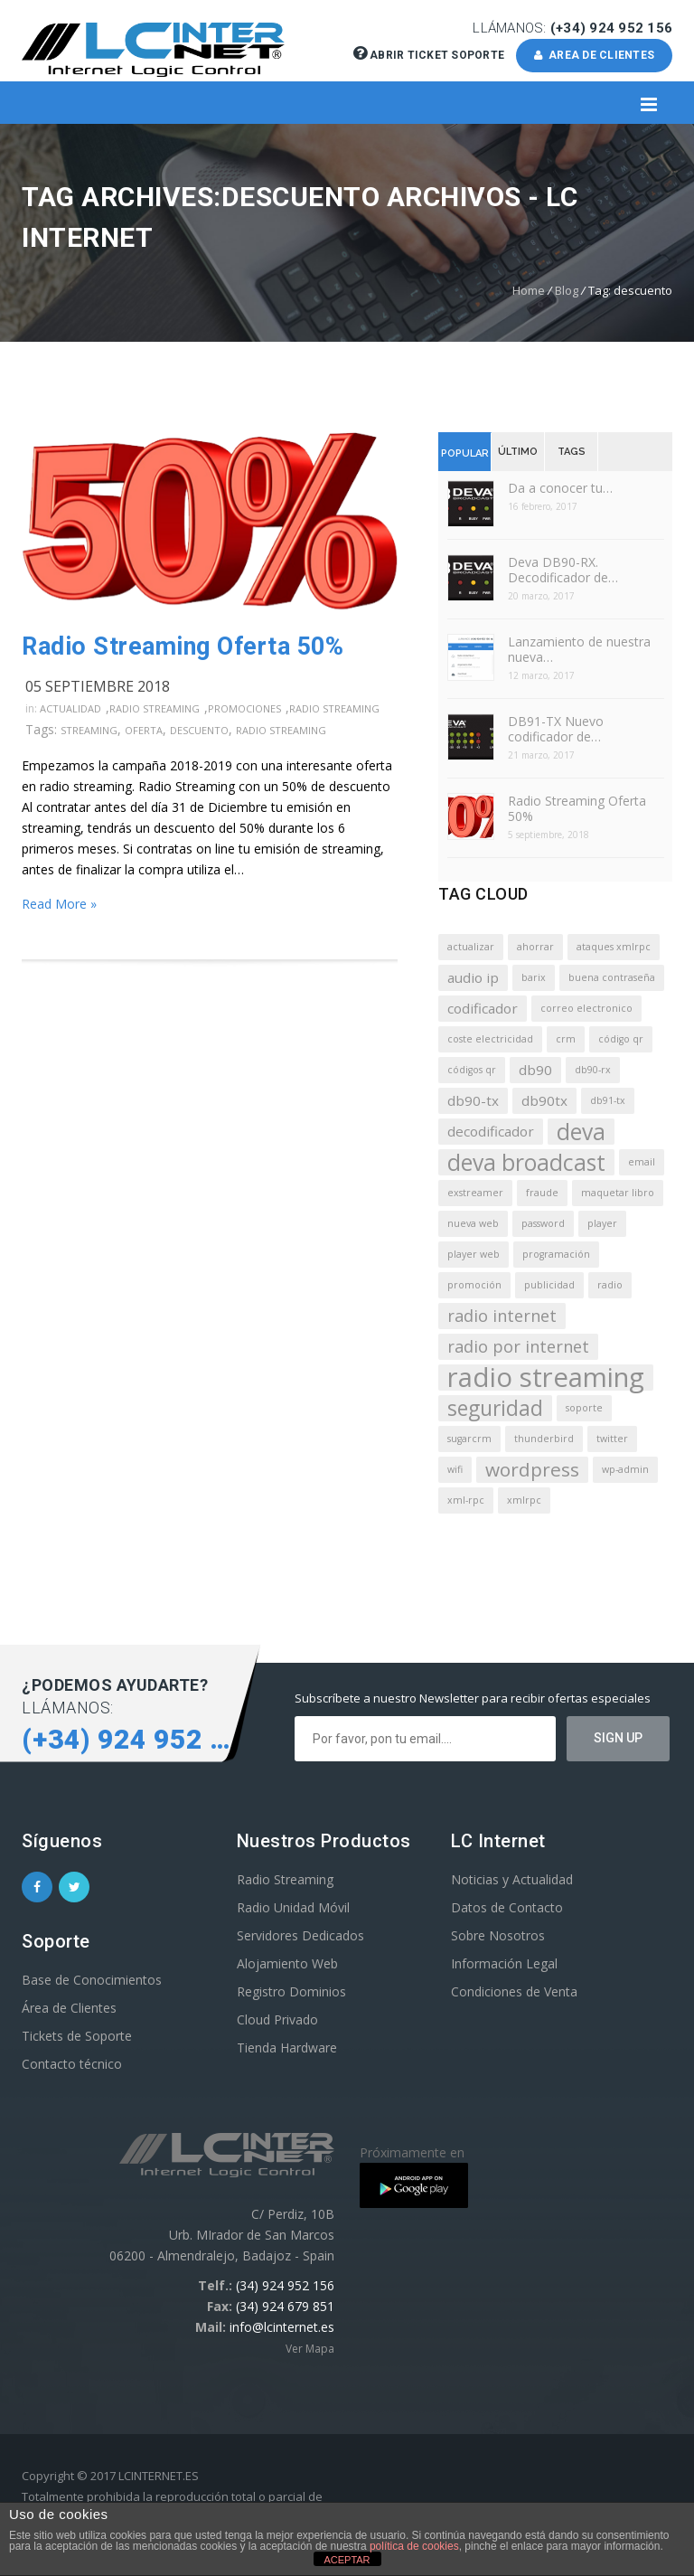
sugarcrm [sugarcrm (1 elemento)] (469, 1438)
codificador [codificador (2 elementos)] (482, 1008)
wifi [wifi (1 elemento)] (455, 1469)
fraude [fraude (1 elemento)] (542, 1192)
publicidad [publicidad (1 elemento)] (549, 1285)
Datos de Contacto (507, 1907)
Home (528, 290)
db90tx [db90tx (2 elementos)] (544, 1100)
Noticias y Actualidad (512, 1879)
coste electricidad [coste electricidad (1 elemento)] (490, 1039)
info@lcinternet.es (282, 2326)
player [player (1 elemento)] (602, 1223)
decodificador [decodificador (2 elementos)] (490, 1131)
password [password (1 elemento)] (543, 1223)
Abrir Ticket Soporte (430, 55)
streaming (89, 730)
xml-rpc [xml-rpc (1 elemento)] (465, 1500)
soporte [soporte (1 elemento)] (584, 1407)
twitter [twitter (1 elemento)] (612, 1438)
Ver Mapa (310, 2348)
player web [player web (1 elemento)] (473, 1254)
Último (518, 452)
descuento (199, 730)
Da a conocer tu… (560, 487)
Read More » (59, 903)
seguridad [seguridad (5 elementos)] (495, 1408)
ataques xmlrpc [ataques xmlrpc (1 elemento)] (614, 946)
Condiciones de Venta (514, 1991)
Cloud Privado (277, 2019)
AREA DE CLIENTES (594, 55)
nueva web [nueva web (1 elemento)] (473, 1223)
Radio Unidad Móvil (293, 1907)
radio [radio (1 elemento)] (610, 1285)
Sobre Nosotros (498, 1935)
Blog (566, 290)
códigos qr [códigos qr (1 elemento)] (471, 1069)
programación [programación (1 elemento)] (556, 1254)
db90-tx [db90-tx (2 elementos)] (473, 1100)
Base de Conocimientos (92, 1979)
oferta (144, 730)
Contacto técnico (72, 2063)
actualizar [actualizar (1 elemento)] (470, 946)
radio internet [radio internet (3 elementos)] (502, 1315)
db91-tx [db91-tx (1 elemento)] (607, 1100)
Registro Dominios (291, 1991)
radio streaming (281, 730)
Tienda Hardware (287, 2047)
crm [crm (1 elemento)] (566, 1039)
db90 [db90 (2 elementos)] (535, 1070)
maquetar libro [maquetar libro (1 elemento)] (617, 1192)
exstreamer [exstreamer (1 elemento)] (475, 1192)
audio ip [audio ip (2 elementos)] (473, 977)
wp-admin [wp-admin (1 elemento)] (625, 1469)
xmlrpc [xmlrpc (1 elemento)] (524, 1500)
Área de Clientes (69, 2007)
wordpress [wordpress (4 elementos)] (532, 1469)
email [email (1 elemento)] (641, 1162)
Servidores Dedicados (300, 1935)
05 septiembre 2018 (97, 686)
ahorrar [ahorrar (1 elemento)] (535, 946)
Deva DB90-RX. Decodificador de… (563, 569)
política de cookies (414, 2546)
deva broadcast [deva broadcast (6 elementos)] (526, 1162)
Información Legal (504, 1963)
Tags (572, 452)
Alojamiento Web (287, 1963)
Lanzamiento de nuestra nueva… (579, 649)
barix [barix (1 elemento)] (533, 977)
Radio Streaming (154, 708)
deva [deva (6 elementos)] (581, 1131)
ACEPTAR (347, 2559)
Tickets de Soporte (77, 2035)
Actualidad (70, 708)
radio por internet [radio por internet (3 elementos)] (518, 1346)
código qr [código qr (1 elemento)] (620, 1039)
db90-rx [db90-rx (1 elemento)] (593, 1069)
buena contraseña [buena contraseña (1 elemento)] (611, 977)
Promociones (244, 708)
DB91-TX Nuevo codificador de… (556, 728)
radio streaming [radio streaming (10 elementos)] (545, 1377)
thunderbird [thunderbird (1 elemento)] (544, 1438)
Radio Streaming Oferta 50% (182, 646)
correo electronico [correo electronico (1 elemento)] (586, 1008)
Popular (465, 453)
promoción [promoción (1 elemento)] (474, 1285)
